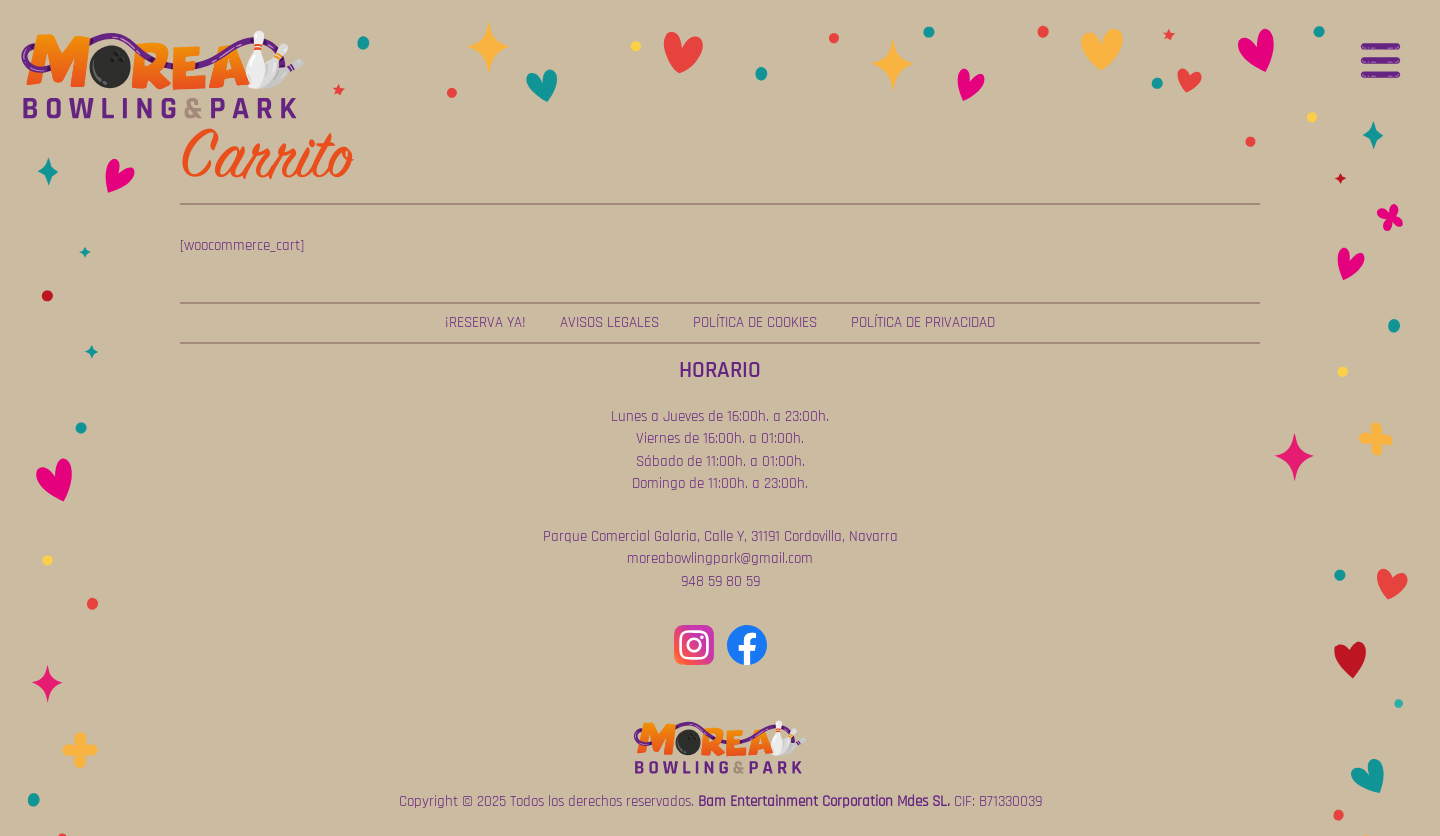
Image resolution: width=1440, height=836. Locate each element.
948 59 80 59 (720, 581)
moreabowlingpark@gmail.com (720, 558)
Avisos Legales (609, 322)
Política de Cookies (755, 322)
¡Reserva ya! (485, 322)
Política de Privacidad (923, 322)
